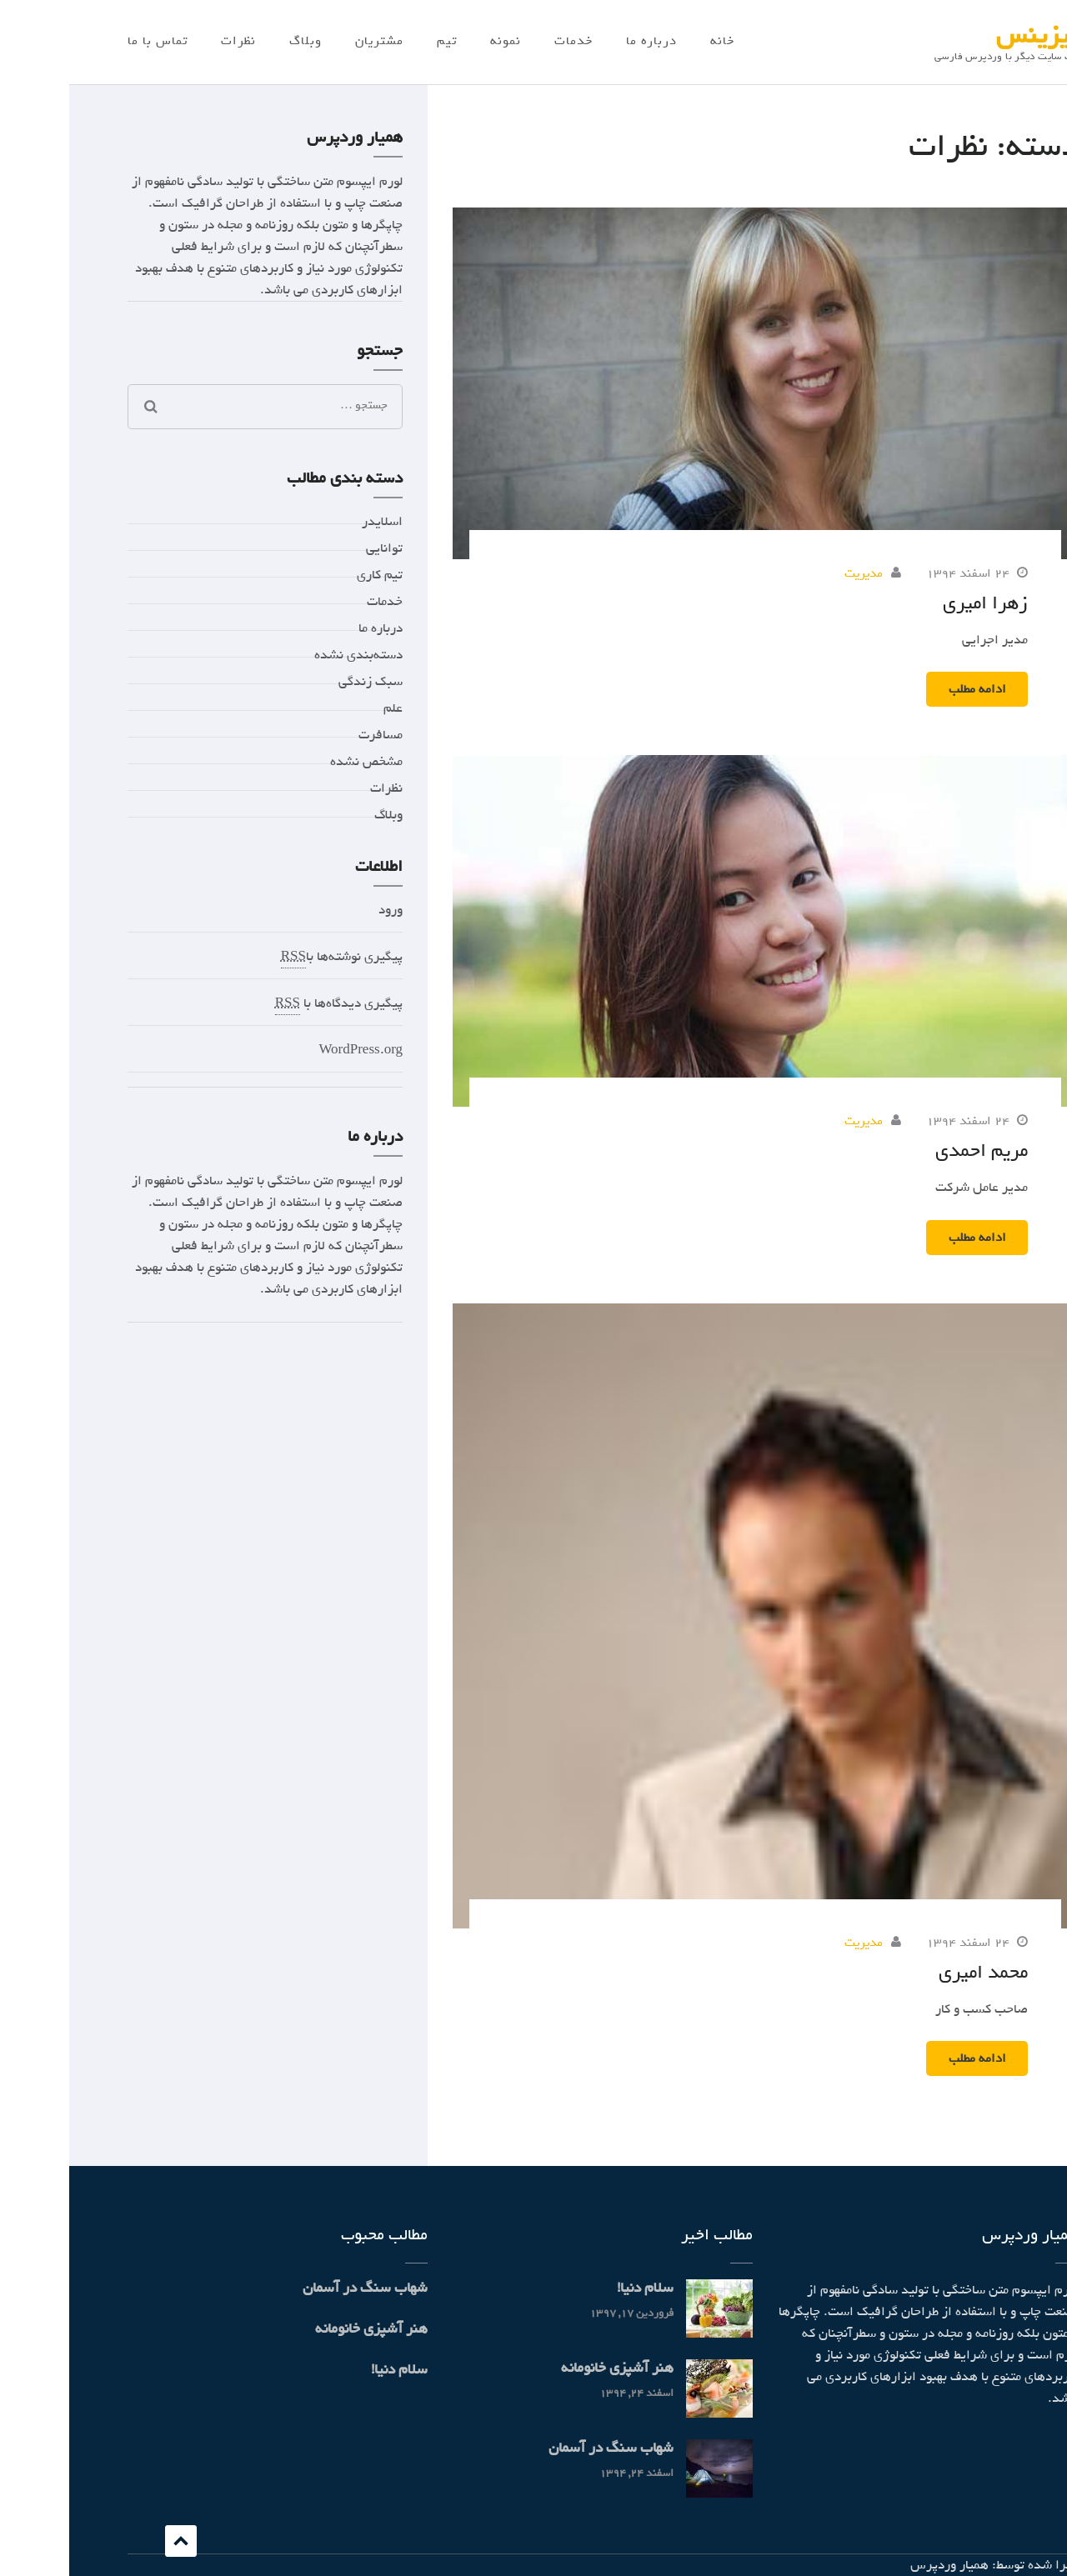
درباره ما (582, 41)
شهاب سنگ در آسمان (541, 2448)
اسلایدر (313, 522)
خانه (653, 41)
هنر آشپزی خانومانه (548, 2368)
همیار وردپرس (880, 2565)
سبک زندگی (301, 682)
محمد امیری (914, 1972)
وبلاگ (236, 41)
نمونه (436, 41)
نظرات (169, 41)
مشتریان (310, 41)
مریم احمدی (912, 1150)
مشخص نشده (297, 762)
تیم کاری (310, 575)
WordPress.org (291, 1050)
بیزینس (968, 35)
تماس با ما (88, 41)
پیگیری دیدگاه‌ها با (269, 1004)
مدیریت (794, 573)
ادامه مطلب (908, 689)
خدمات (504, 41)
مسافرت (311, 735)
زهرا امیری (916, 603)
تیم (378, 41)
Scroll (112, 2541)
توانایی (315, 548)
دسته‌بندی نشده (289, 655)
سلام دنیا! (576, 2288)
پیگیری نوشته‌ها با (272, 957)
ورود (321, 910)
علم (323, 708)
